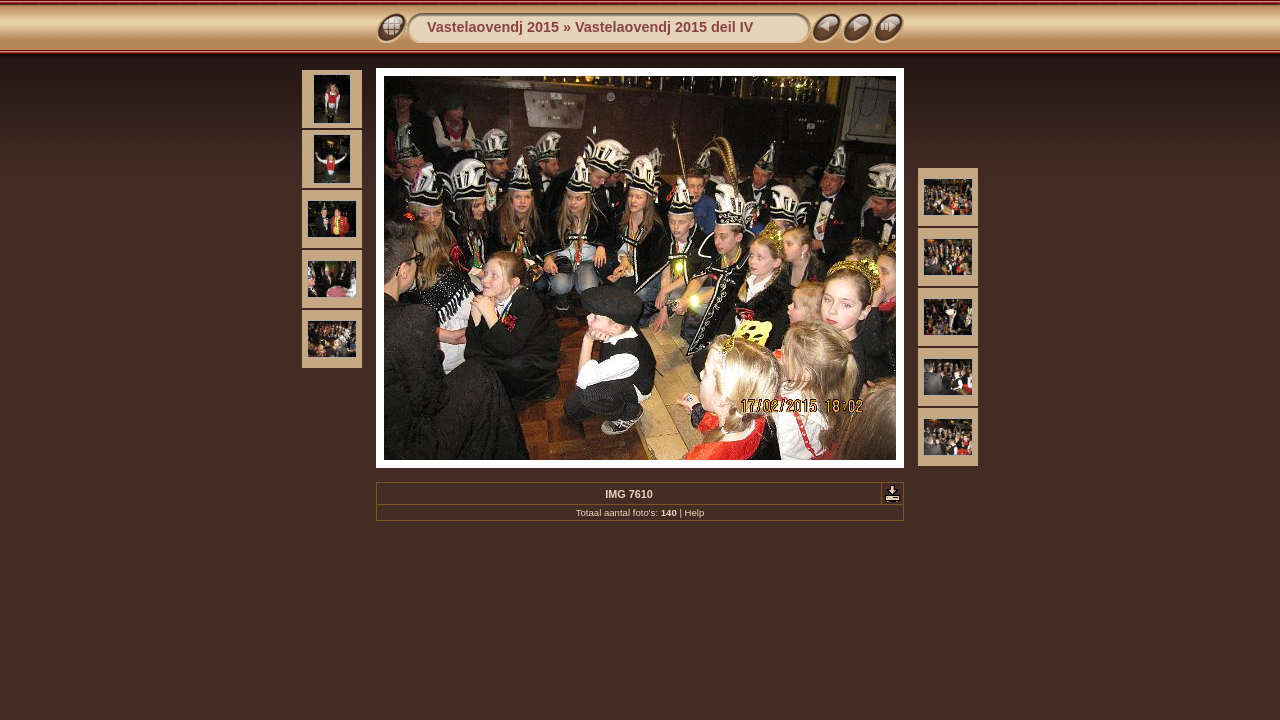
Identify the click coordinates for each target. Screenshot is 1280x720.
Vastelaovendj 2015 (493, 27)
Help (695, 512)
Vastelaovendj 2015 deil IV (664, 27)
